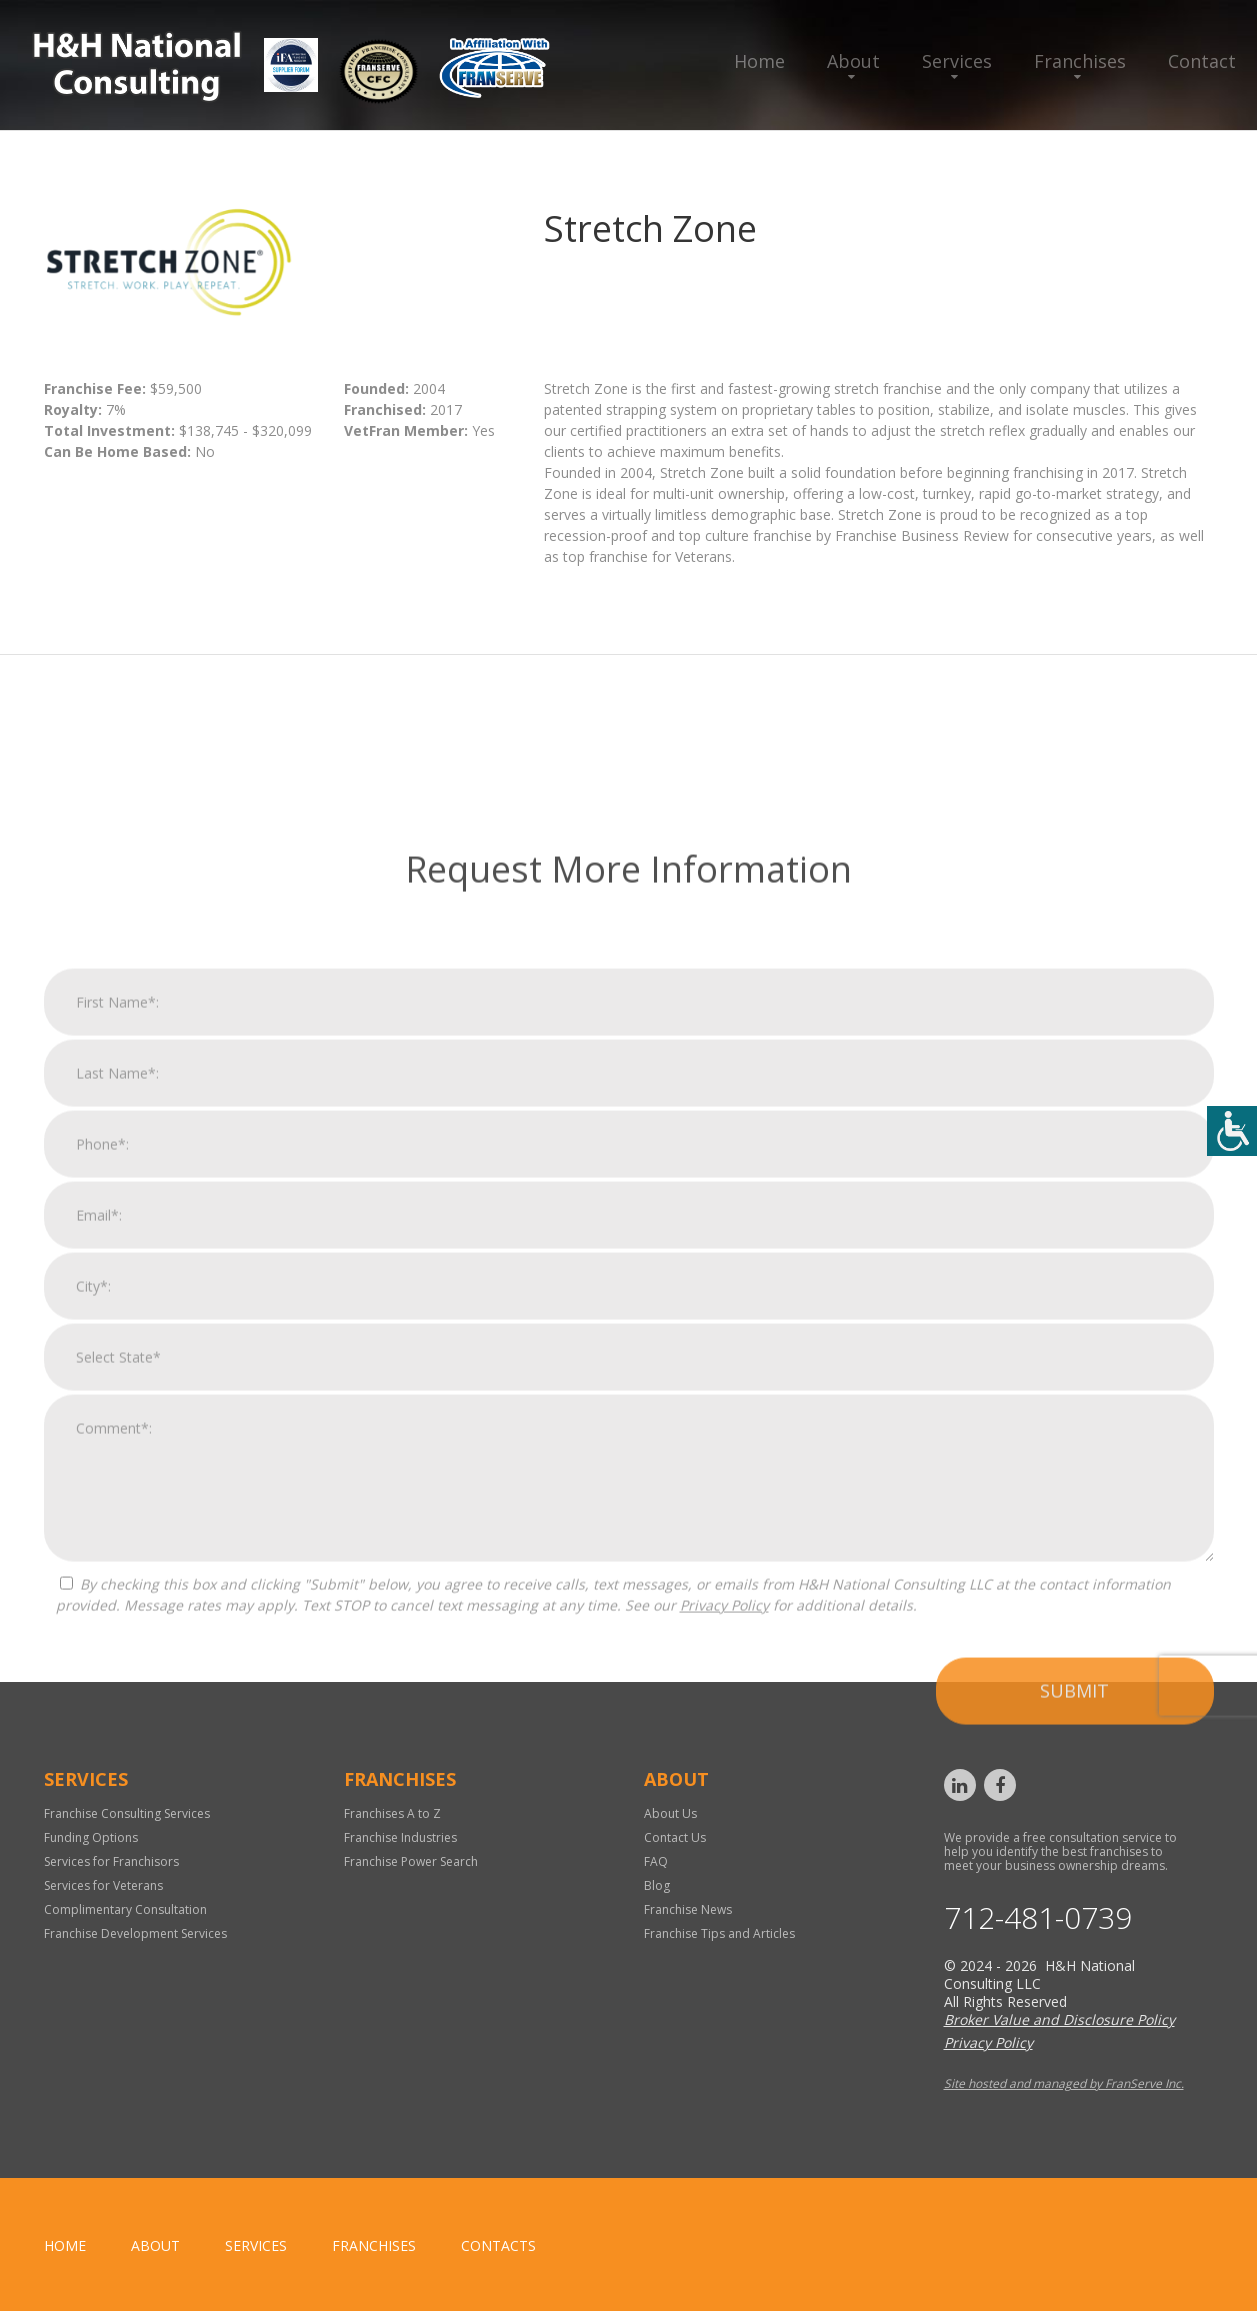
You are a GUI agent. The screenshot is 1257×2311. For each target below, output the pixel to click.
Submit (1074, 2090)
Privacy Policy (724, 2004)
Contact (1202, 61)
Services (957, 61)
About (853, 61)
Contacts (498, 2245)
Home (759, 61)
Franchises (1080, 61)
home (65, 2245)
